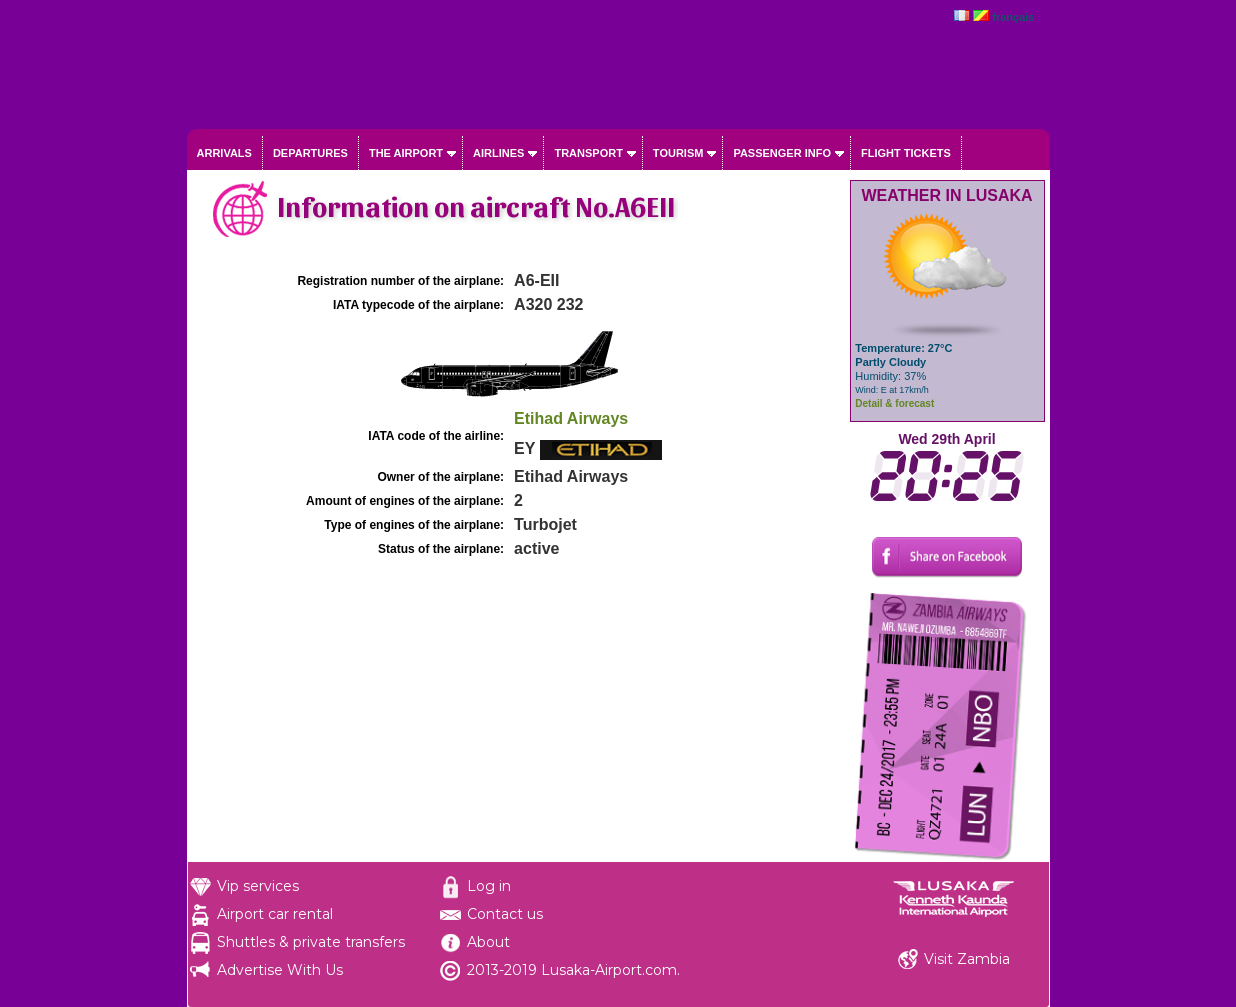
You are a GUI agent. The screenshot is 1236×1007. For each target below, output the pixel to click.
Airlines (498, 153)
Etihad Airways (571, 418)
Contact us (505, 914)
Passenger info (782, 153)
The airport (406, 153)
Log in (489, 886)
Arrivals (224, 153)
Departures (310, 153)
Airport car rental (275, 914)
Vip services (258, 886)
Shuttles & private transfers (311, 942)
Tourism (678, 153)
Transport (588, 153)
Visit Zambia (967, 959)
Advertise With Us (280, 970)
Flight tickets (906, 153)
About (488, 942)
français (1013, 17)
